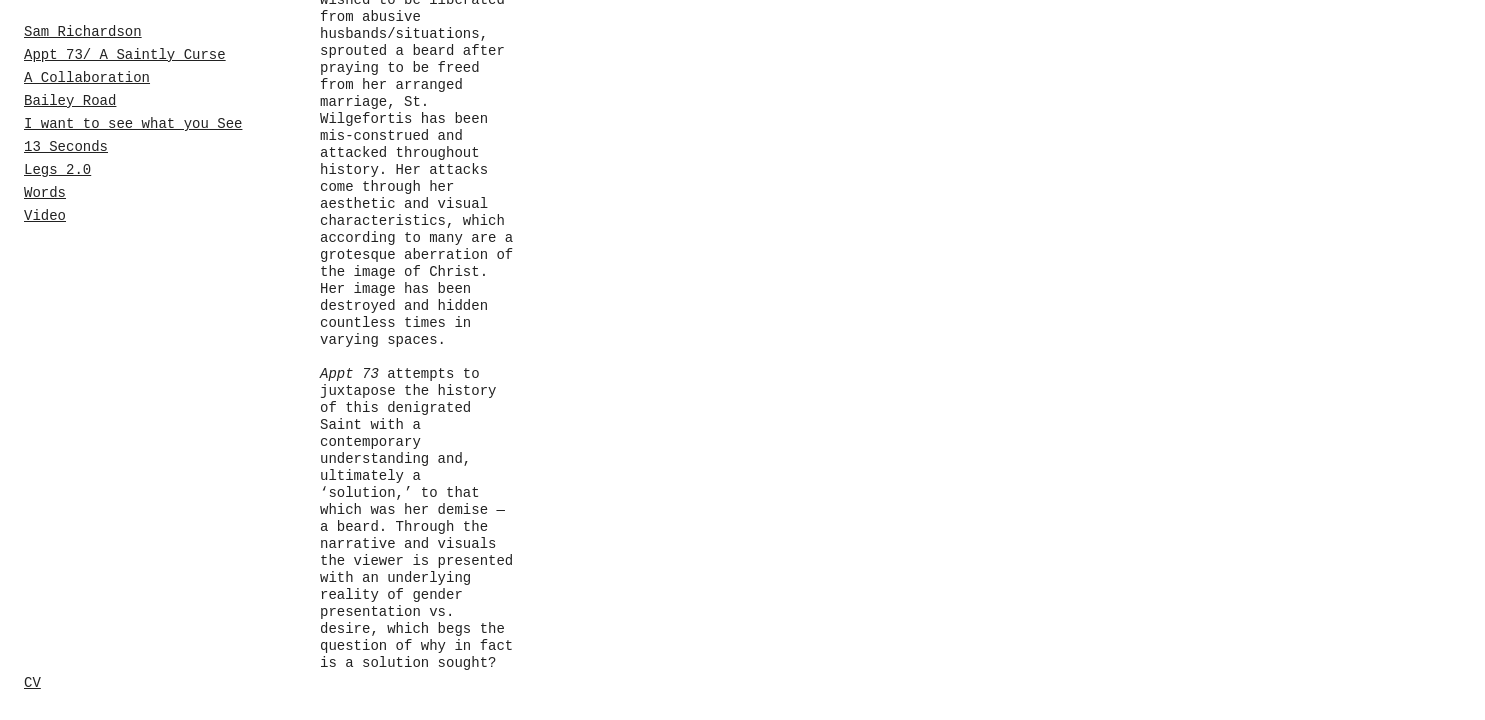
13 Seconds (66, 147)
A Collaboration (87, 78)
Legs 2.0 (57, 170)
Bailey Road (70, 101)
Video (45, 216)
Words (45, 193)
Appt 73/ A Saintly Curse (125, 55)
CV (32, 683)
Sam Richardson (83, 32)
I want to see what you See (133, 124)
